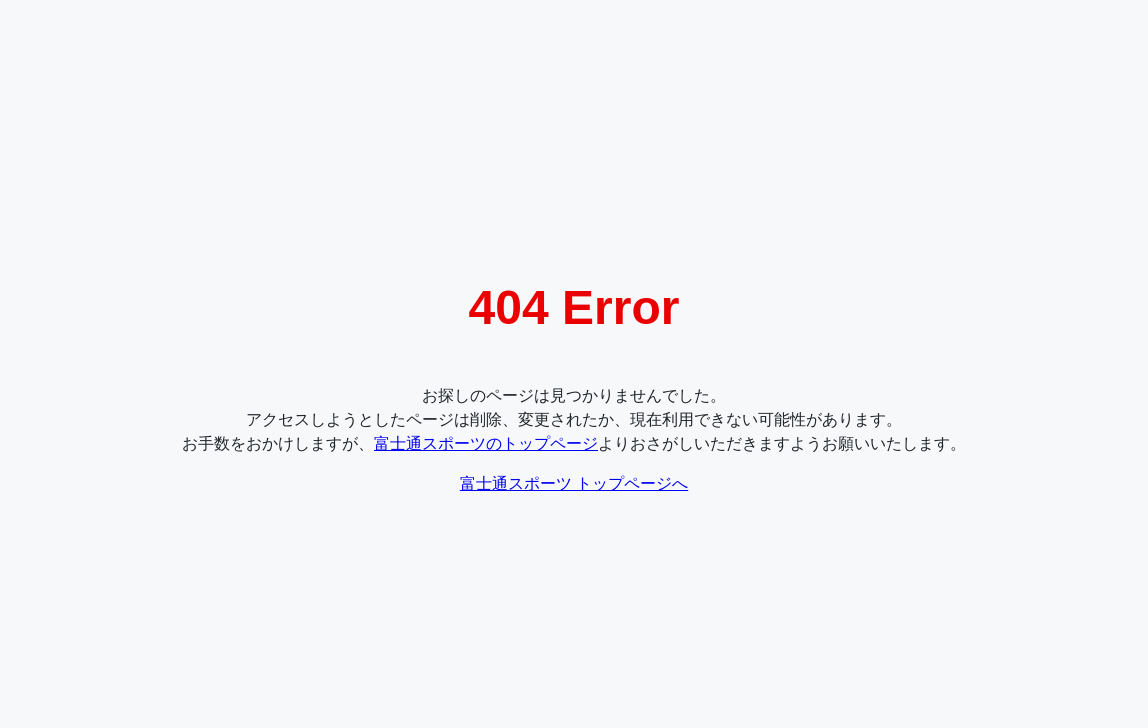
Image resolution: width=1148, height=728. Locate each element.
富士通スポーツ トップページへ (574, 483)
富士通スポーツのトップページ (486, 443)
